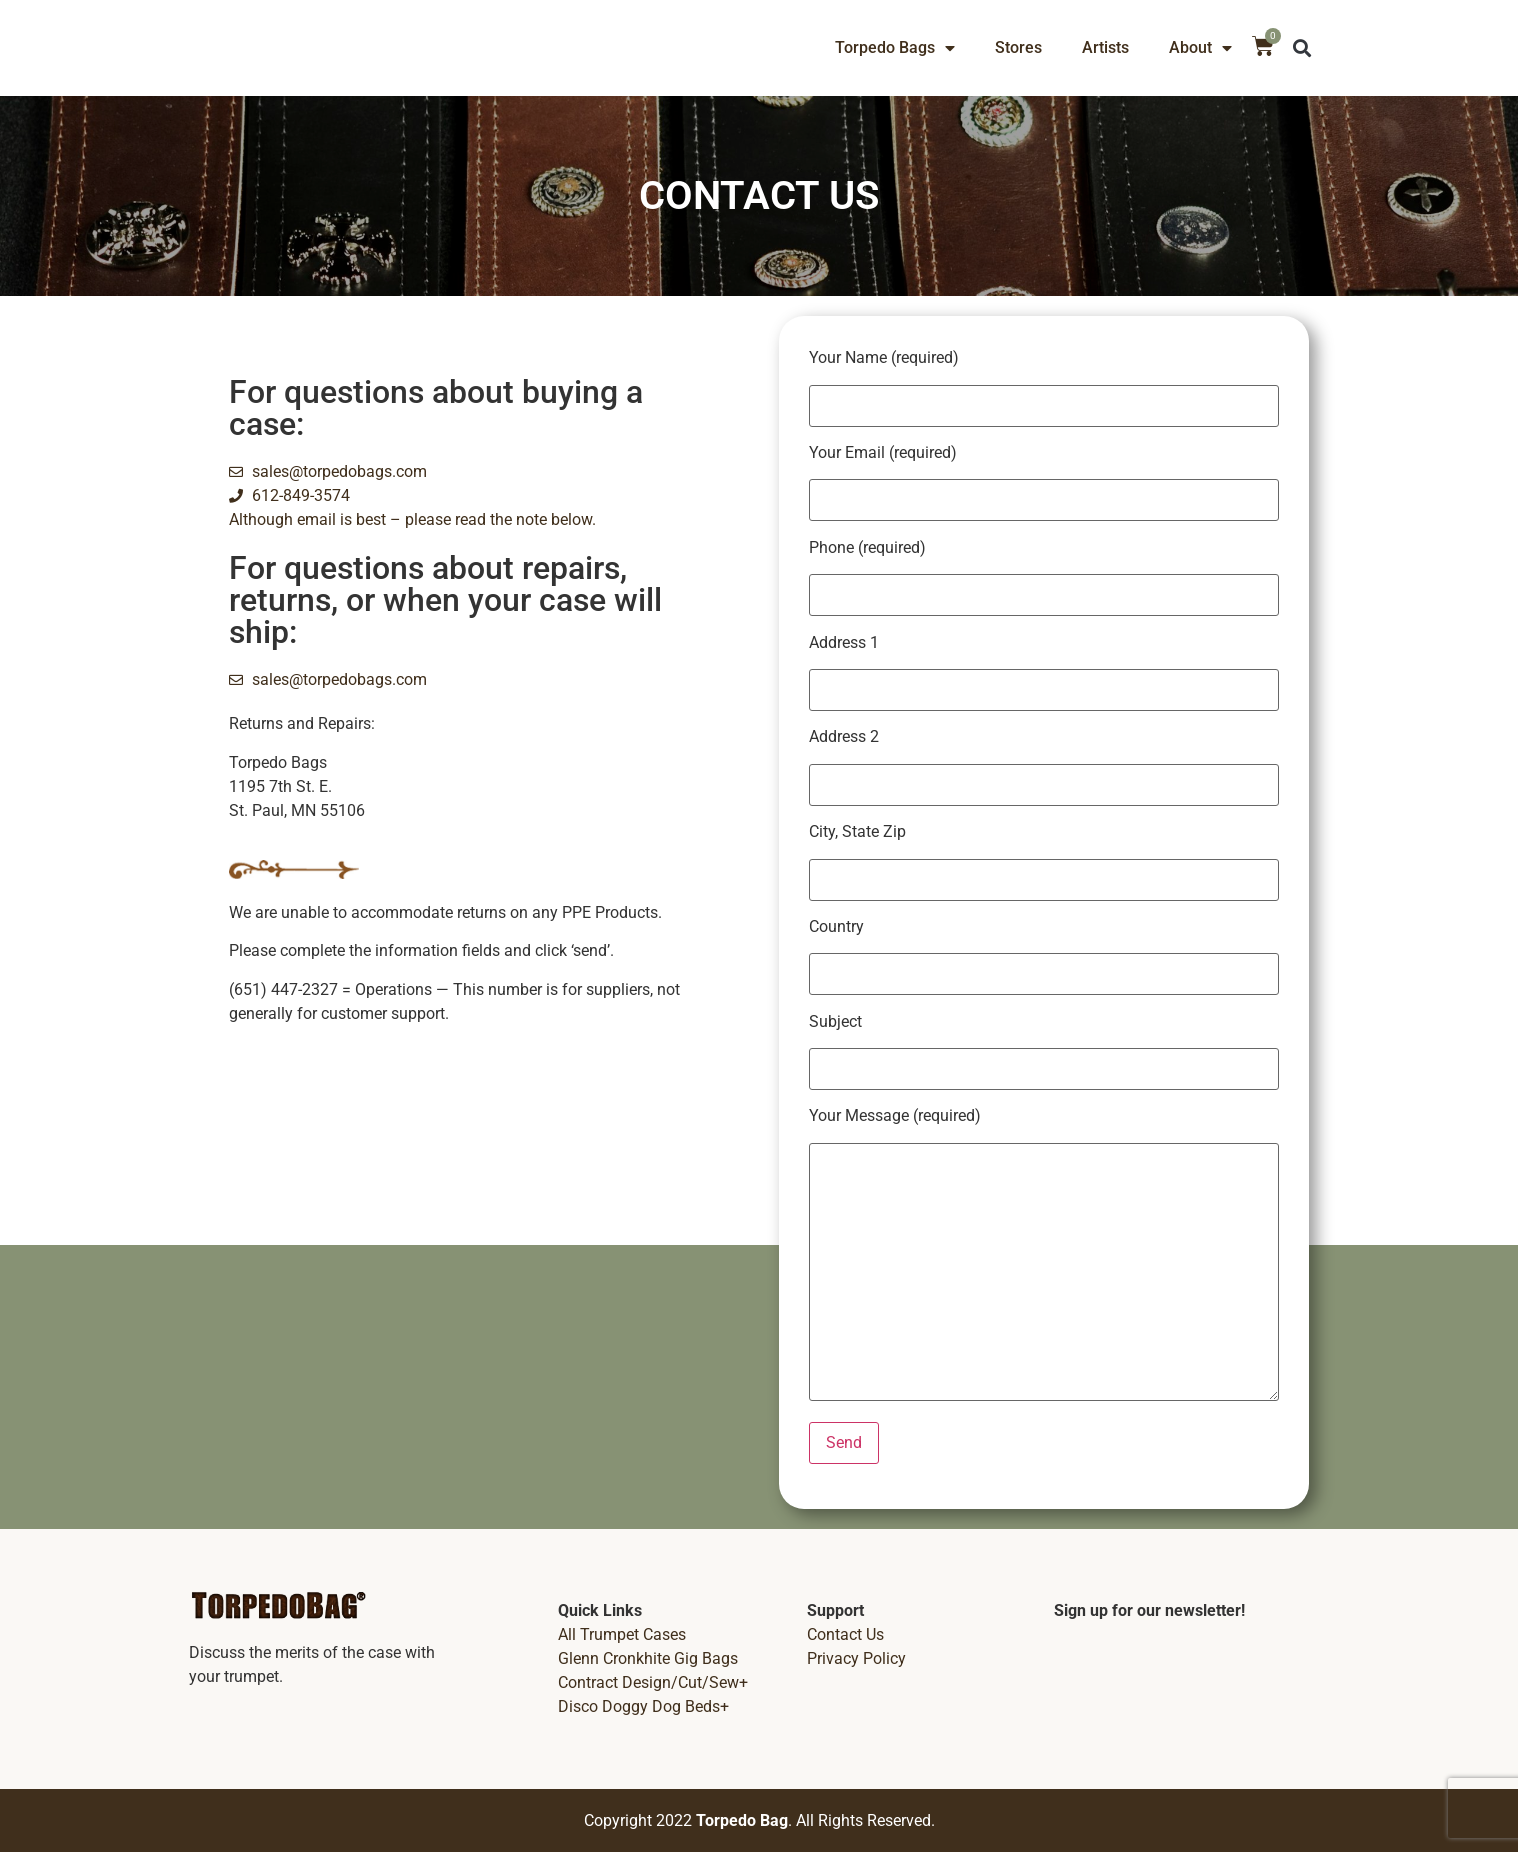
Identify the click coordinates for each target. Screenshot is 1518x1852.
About (1200, 48)
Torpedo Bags (895, 48)
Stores (1018, 47)
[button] (1302, 48)
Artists (1105, 47)
